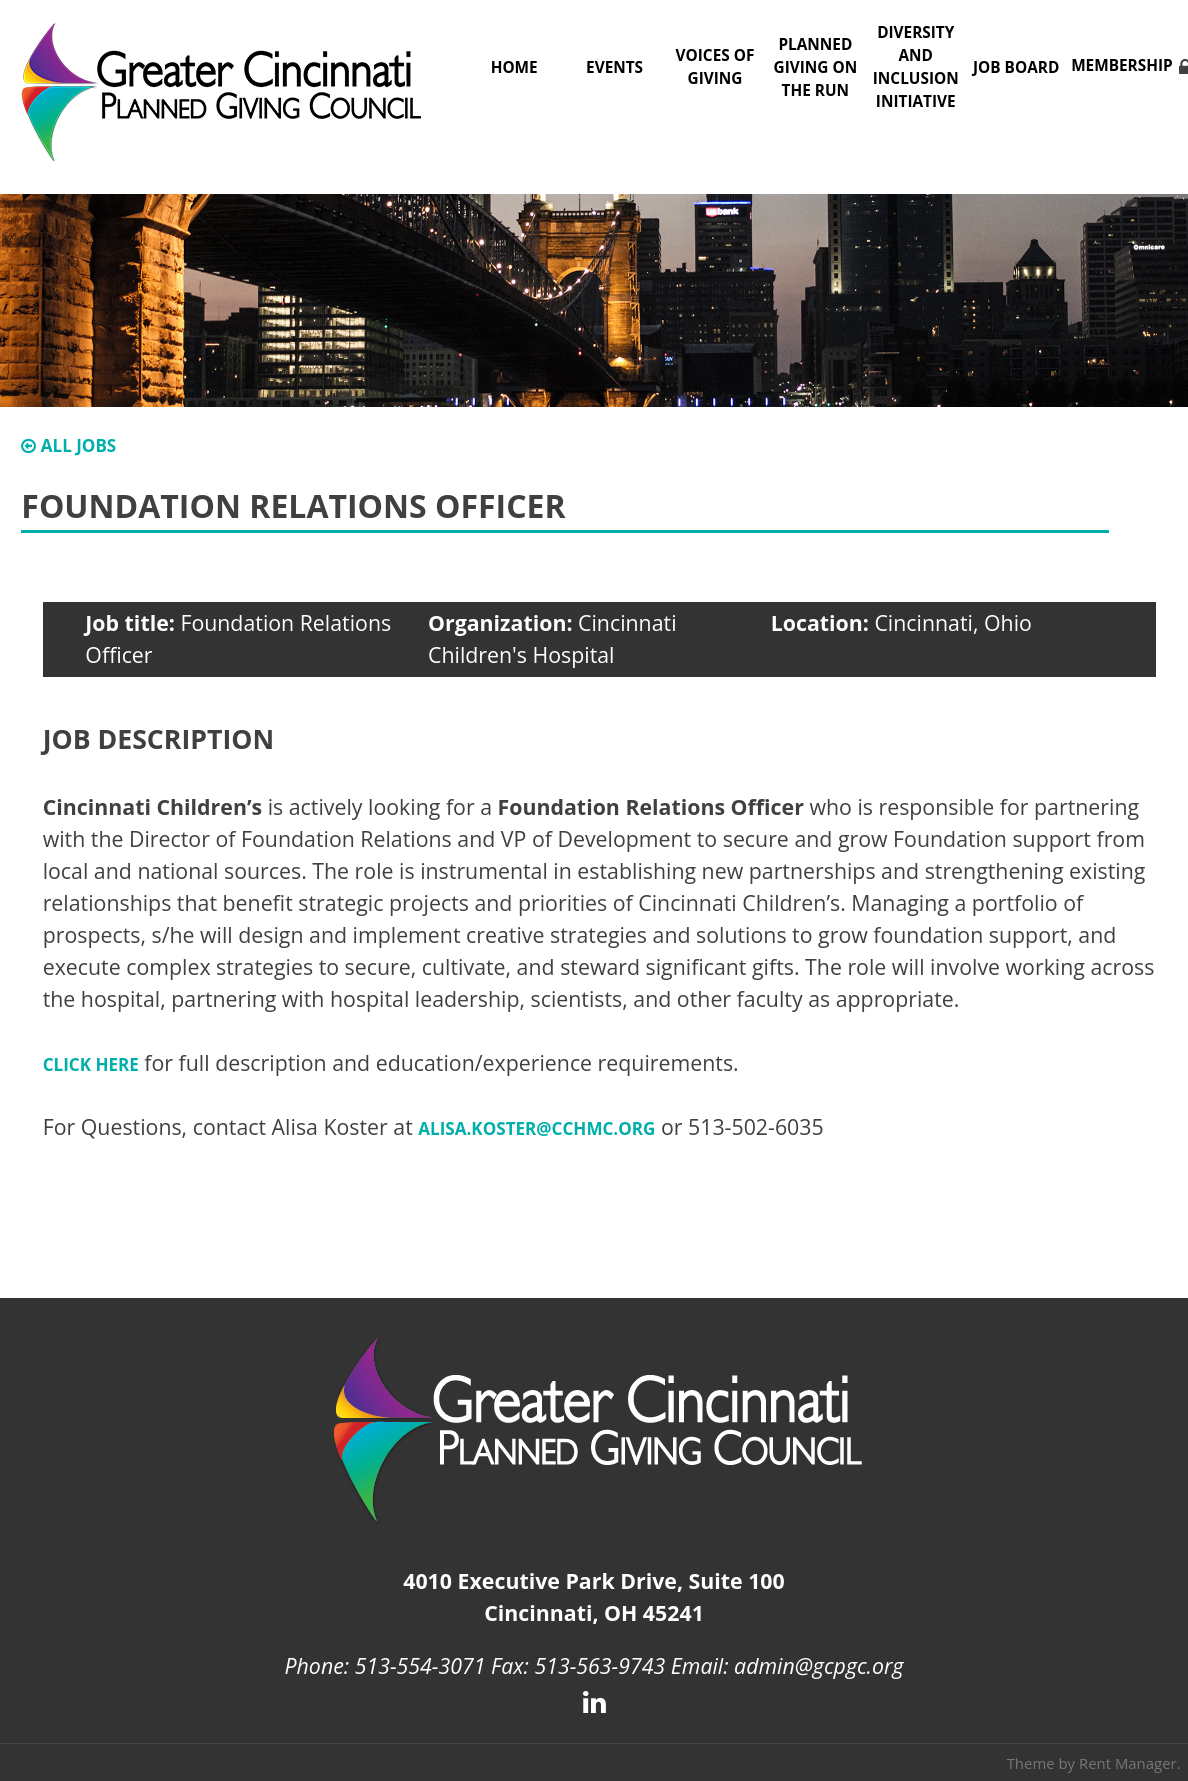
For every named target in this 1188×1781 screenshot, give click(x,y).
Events (614, 67)
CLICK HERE (91, 1064)
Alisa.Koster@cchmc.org (536, 1128)
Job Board (1016, 67)
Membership (1122, 65)
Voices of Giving (715, 67)
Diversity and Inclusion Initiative (916, 67)
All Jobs (68, 445)
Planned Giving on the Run (816, 67)
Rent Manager (1128, 1763)
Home (514, 67)
